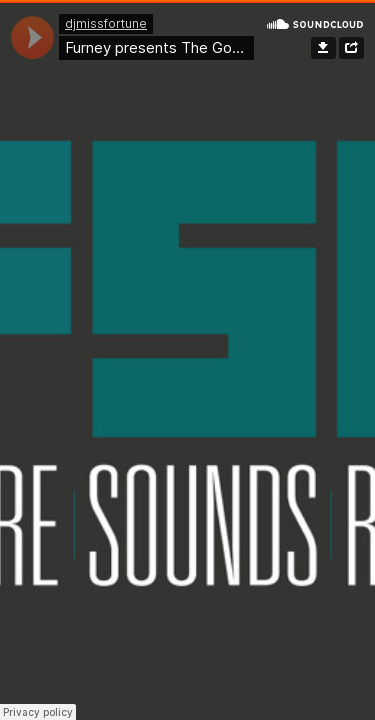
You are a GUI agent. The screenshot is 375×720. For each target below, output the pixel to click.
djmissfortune (106, 23)
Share (351, 48)
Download (323, 48)
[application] (32, 37)
